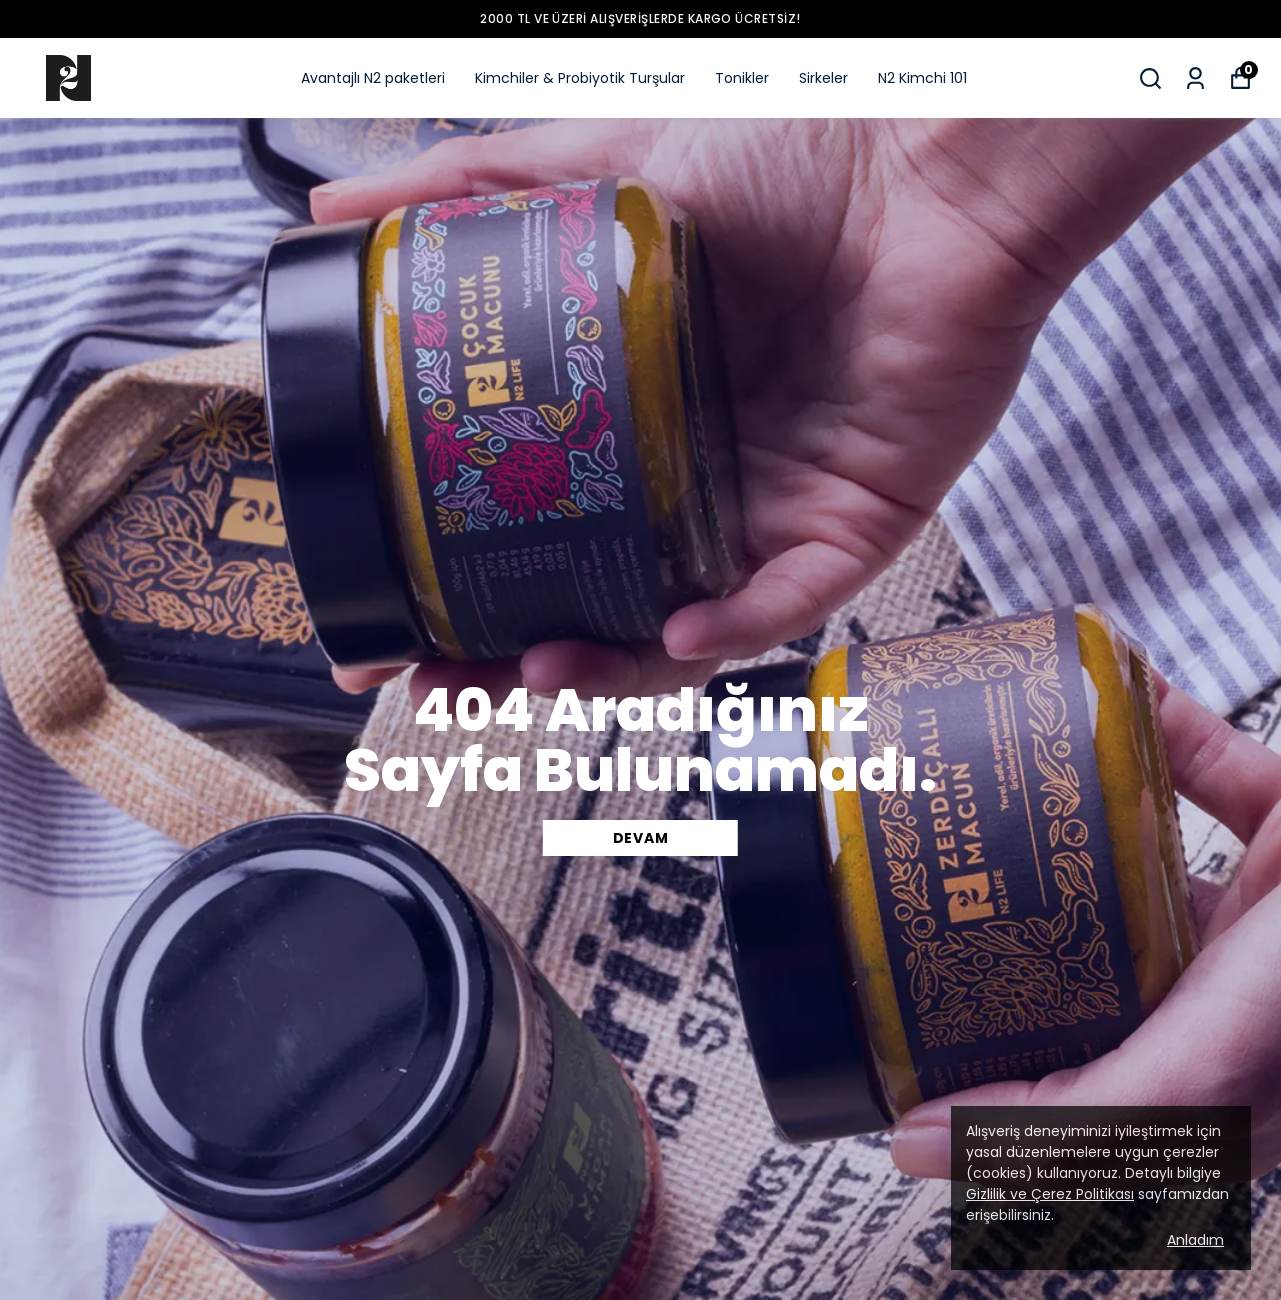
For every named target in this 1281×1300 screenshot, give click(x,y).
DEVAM (641, 838)
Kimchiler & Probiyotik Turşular (580, 78)
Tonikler (742, 78)
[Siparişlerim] (1195, 78)
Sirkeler (823, 78)
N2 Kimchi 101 (922, 78)
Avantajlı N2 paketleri (373, 78)
